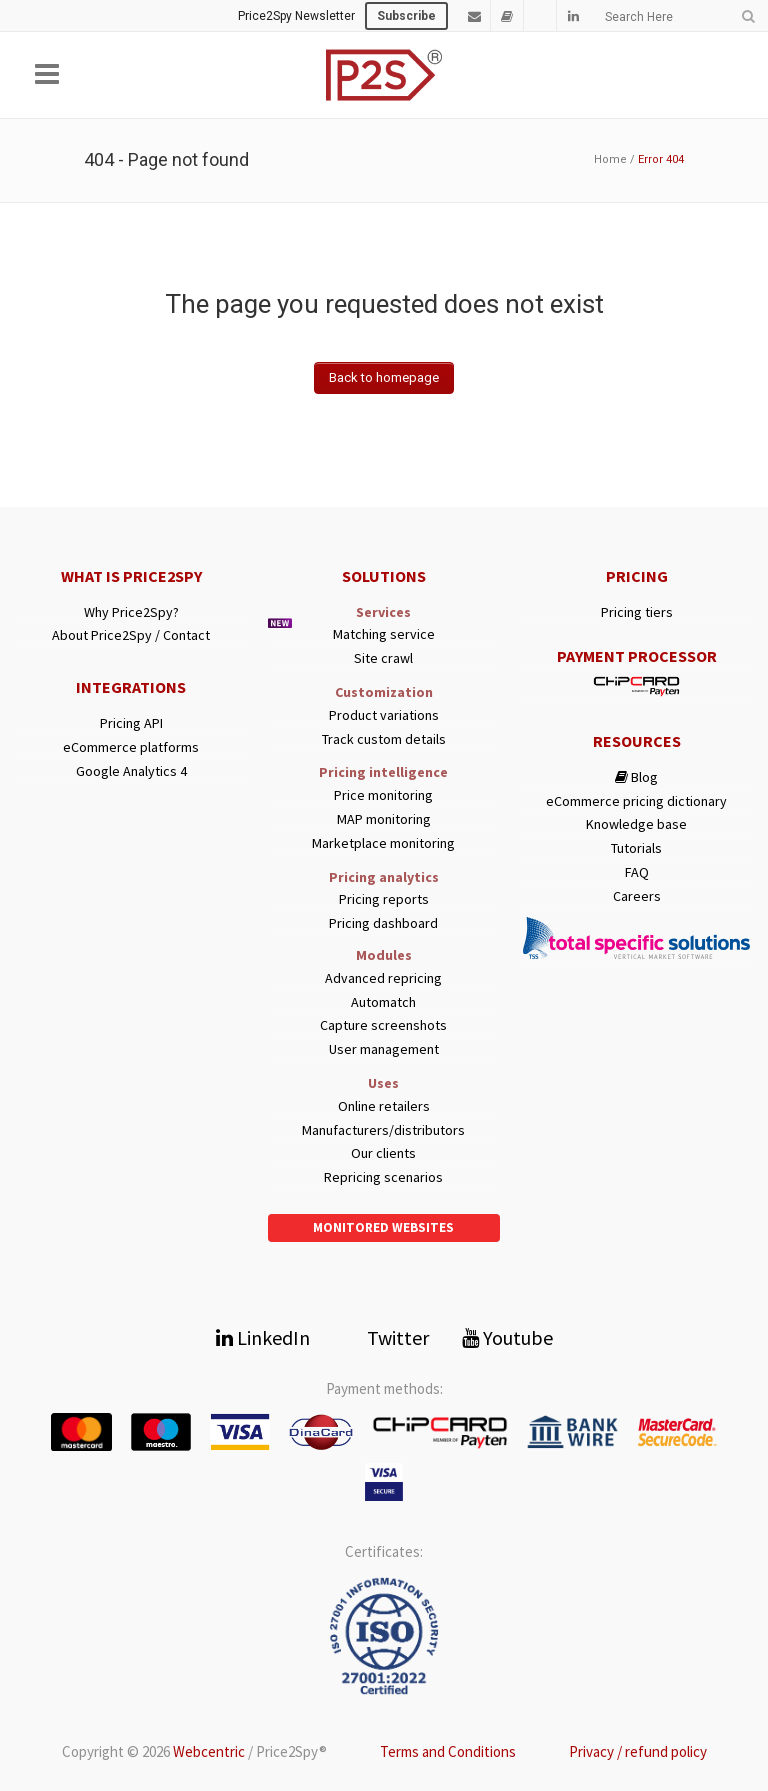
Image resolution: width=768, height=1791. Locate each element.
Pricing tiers (637, 612)
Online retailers (384, 1106)
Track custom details (384, 739)
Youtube (507, 1337)
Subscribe (406, 16)
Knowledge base (636, 824)
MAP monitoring (384, 819)
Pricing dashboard (383, 923)
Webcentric (209, 1751)
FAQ (637, 872)
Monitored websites (383, 1227)
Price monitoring (383, 795)
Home (610, 159)
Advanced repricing (383, 978)
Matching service (384, 634)
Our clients (383, 1153)
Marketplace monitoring (383, 843)
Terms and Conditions (448, 1751)
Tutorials (636, 848)
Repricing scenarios (383, 1177)
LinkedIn (263, 1337)
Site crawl (383, 658)
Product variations (384, 715)
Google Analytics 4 (131, 771)
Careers (637, 896)
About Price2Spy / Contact (131, 635)
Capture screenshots (383, 1025)
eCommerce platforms (131, 747)
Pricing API (131, 723)
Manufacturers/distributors (383, 1130)
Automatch (383, 1002)
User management (384, 1049)
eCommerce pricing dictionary (636, 801)
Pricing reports (384, 899)
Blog (636, 777)
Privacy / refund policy (638, 1751)
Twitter (386, 1337)
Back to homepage (384, 377)
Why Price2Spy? (131, 612)
